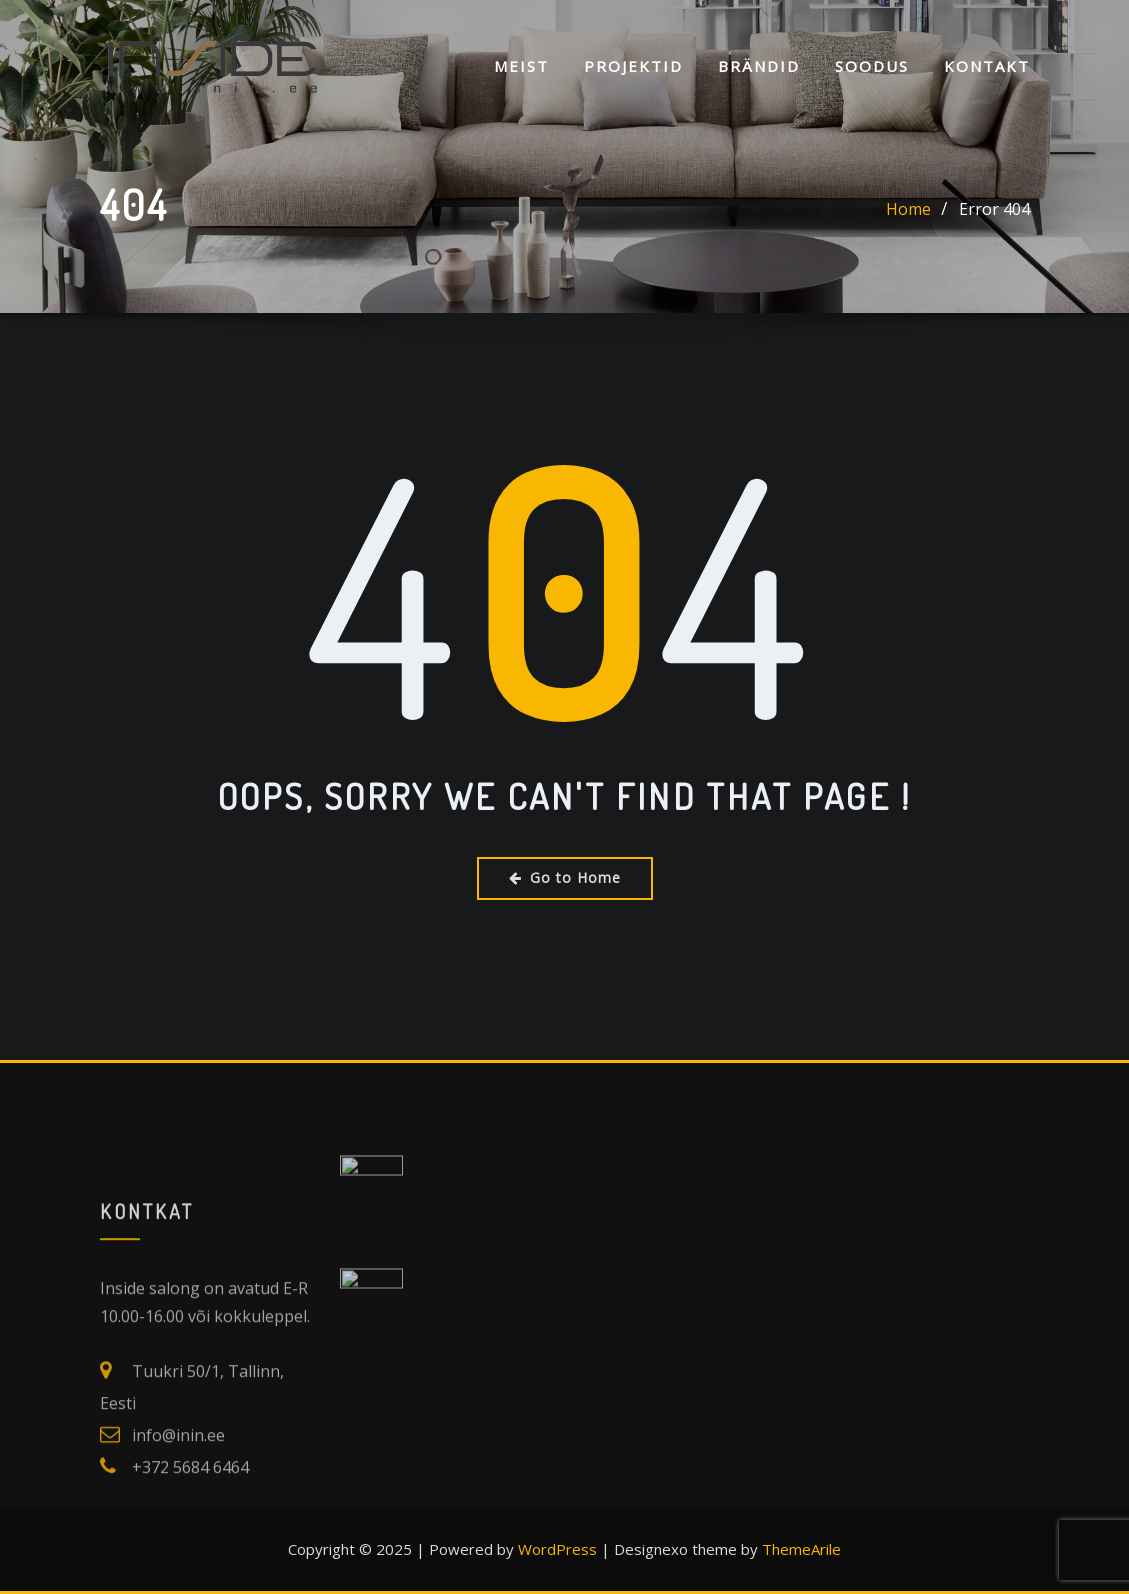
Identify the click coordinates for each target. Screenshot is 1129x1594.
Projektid (633, 68)
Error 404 (994, 210)
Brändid (759, 68)
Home (908, 210)
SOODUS (872, 68)
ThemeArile (801, 1549)
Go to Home (565, 877)
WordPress (557, 1549)
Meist (521, 68)
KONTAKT (987, 68)
